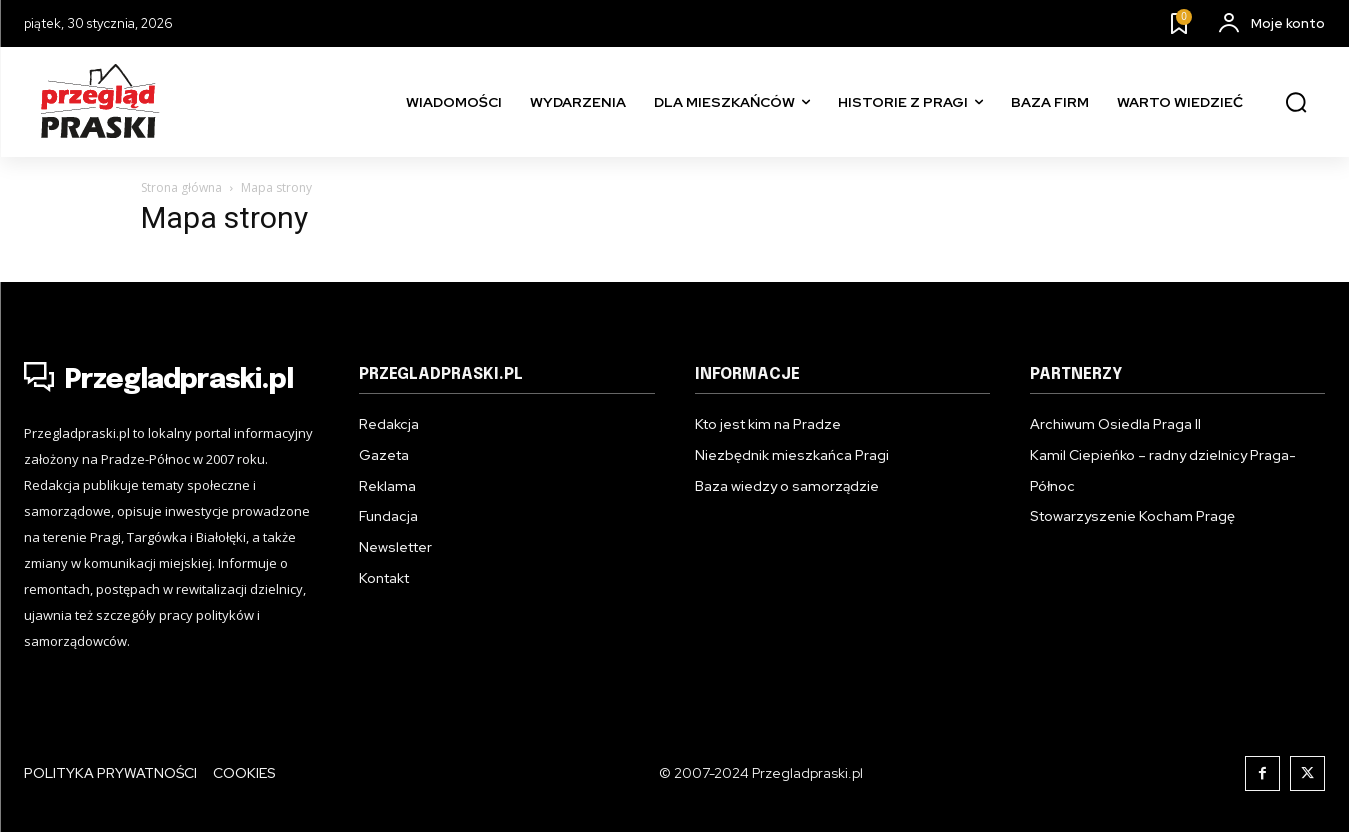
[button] (1296, 103)
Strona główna (181, 187)
